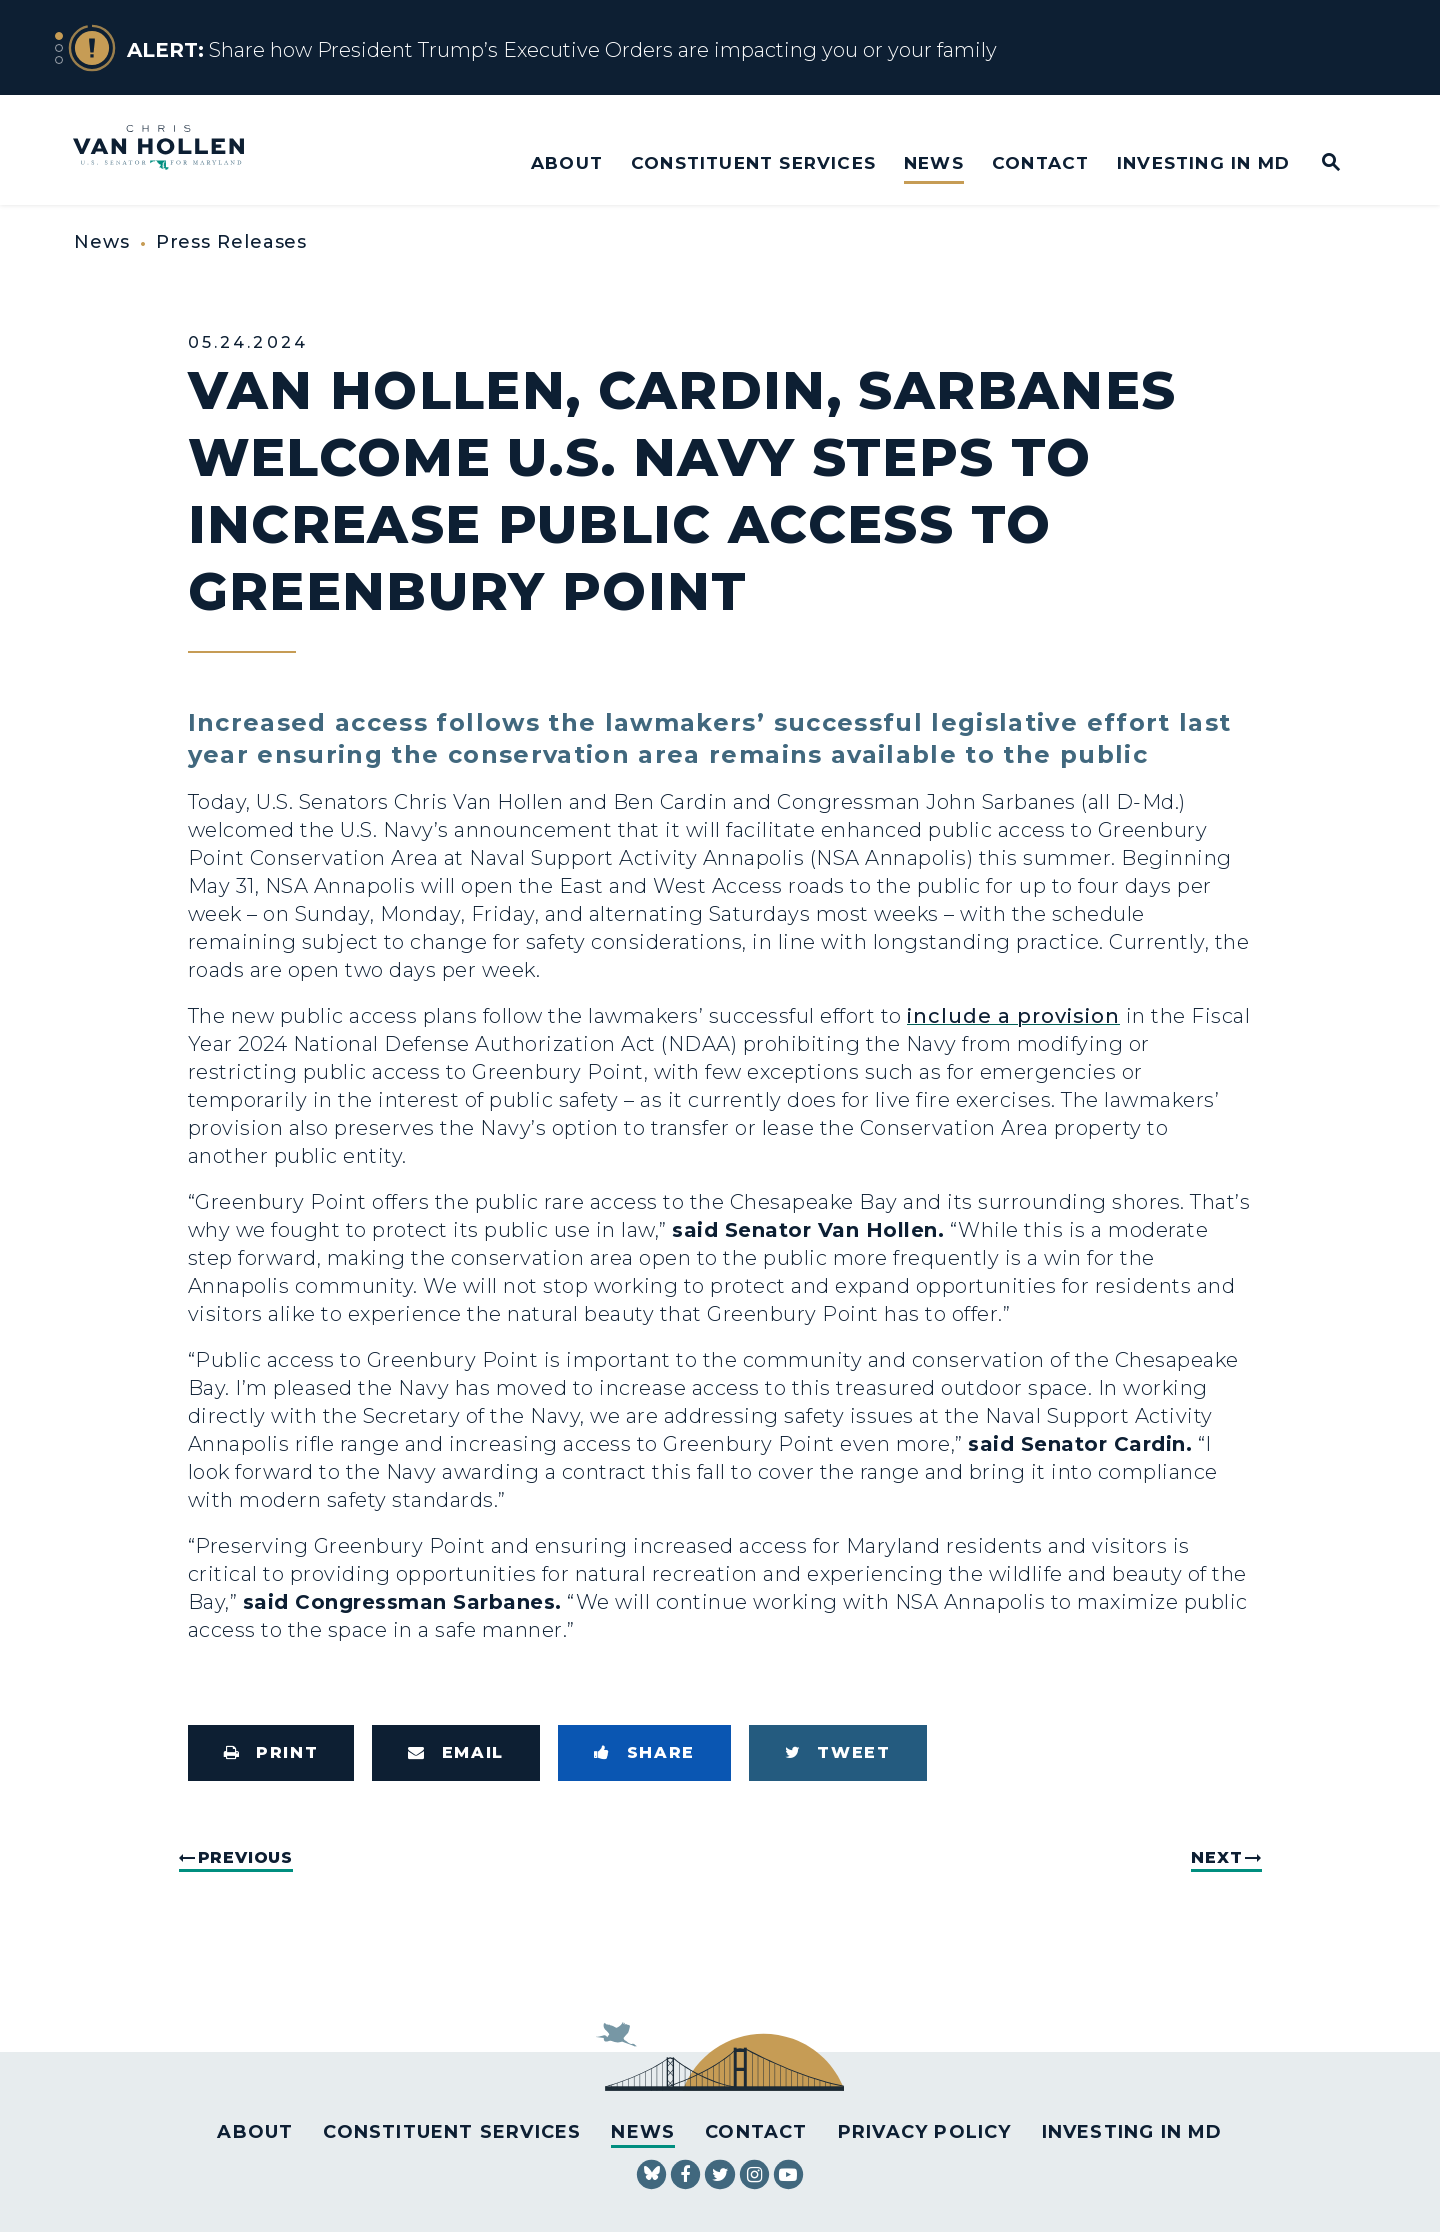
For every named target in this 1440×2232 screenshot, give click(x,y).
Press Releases (232, 242)
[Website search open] (1317, 163)
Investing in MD (1203, 162)
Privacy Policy (925, 2132)
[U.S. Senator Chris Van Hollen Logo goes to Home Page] (172, 149)
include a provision (1013, 1016)
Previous (245, 1857)
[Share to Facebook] (644, 1753)
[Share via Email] (456, 1753)
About (567, 162)
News (934, 162)
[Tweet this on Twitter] (838, 1753)
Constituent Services (753, 162)
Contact (1040, 162)
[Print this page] (271, 1753)
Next (1216, 1857)
